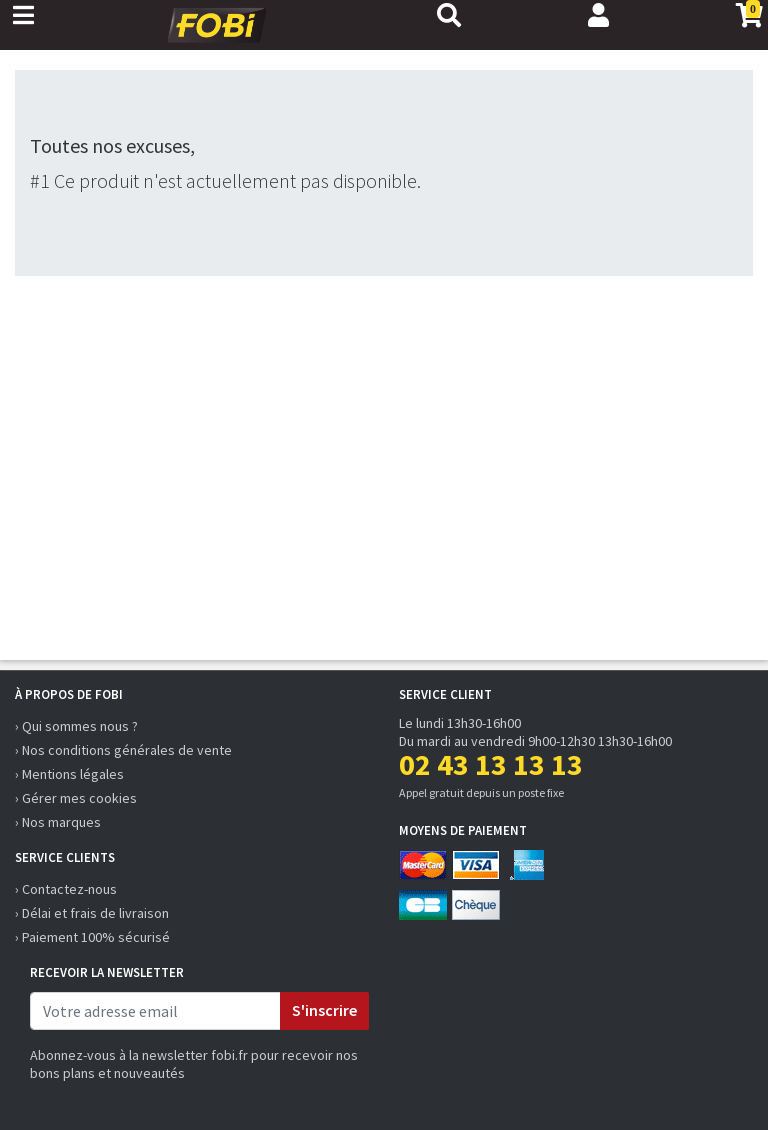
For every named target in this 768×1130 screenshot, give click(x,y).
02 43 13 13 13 (491, 764)
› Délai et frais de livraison (92, 913)
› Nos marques (58, 822)
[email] (155, 1011)
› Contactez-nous (66, 889)
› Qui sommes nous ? (76, 726)
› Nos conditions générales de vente (123, 750)
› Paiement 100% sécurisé (92, 937)
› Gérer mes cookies (76, 798)
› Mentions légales (69, 774)
